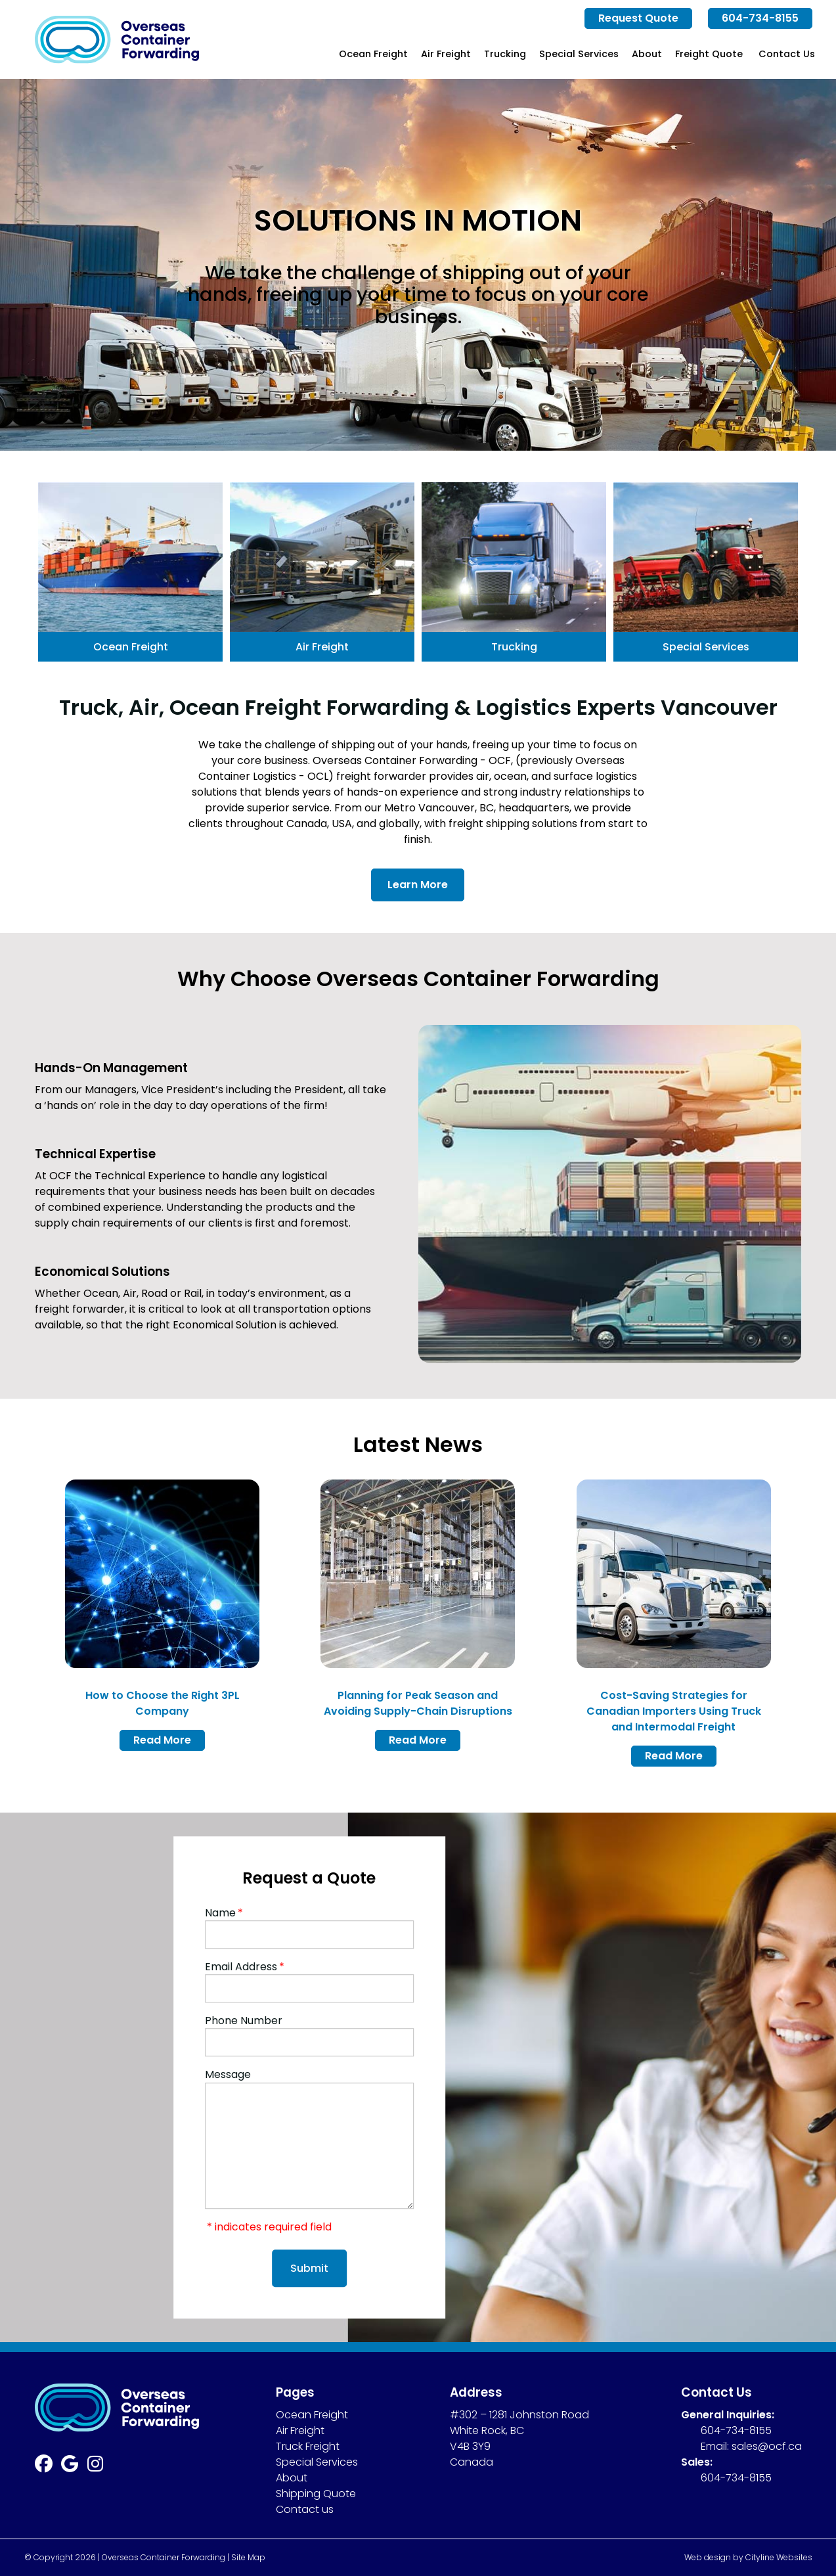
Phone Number (243, 2020)
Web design (707, 2557)
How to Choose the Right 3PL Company (162, 1703)
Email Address (244, 1966)
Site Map (248, 2557)
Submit (309, 2268)
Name (224, 1912)
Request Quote (638, 18)
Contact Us (787, 53)
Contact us (305, 2509)
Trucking (505, 53)
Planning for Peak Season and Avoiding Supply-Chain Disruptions (418, 1703)
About (647, 53)
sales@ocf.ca (767, 2446)
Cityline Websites (778, 2557)
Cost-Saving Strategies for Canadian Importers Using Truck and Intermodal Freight (673, 1711)
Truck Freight (308, 2446)
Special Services (579, 53)
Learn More (417, 884)
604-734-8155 (760, 18)
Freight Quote (709, 53)
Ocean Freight (373, 53)
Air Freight (446, 53)
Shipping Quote (316, 2493)
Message (228, 2075)
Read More (162, 1740)
